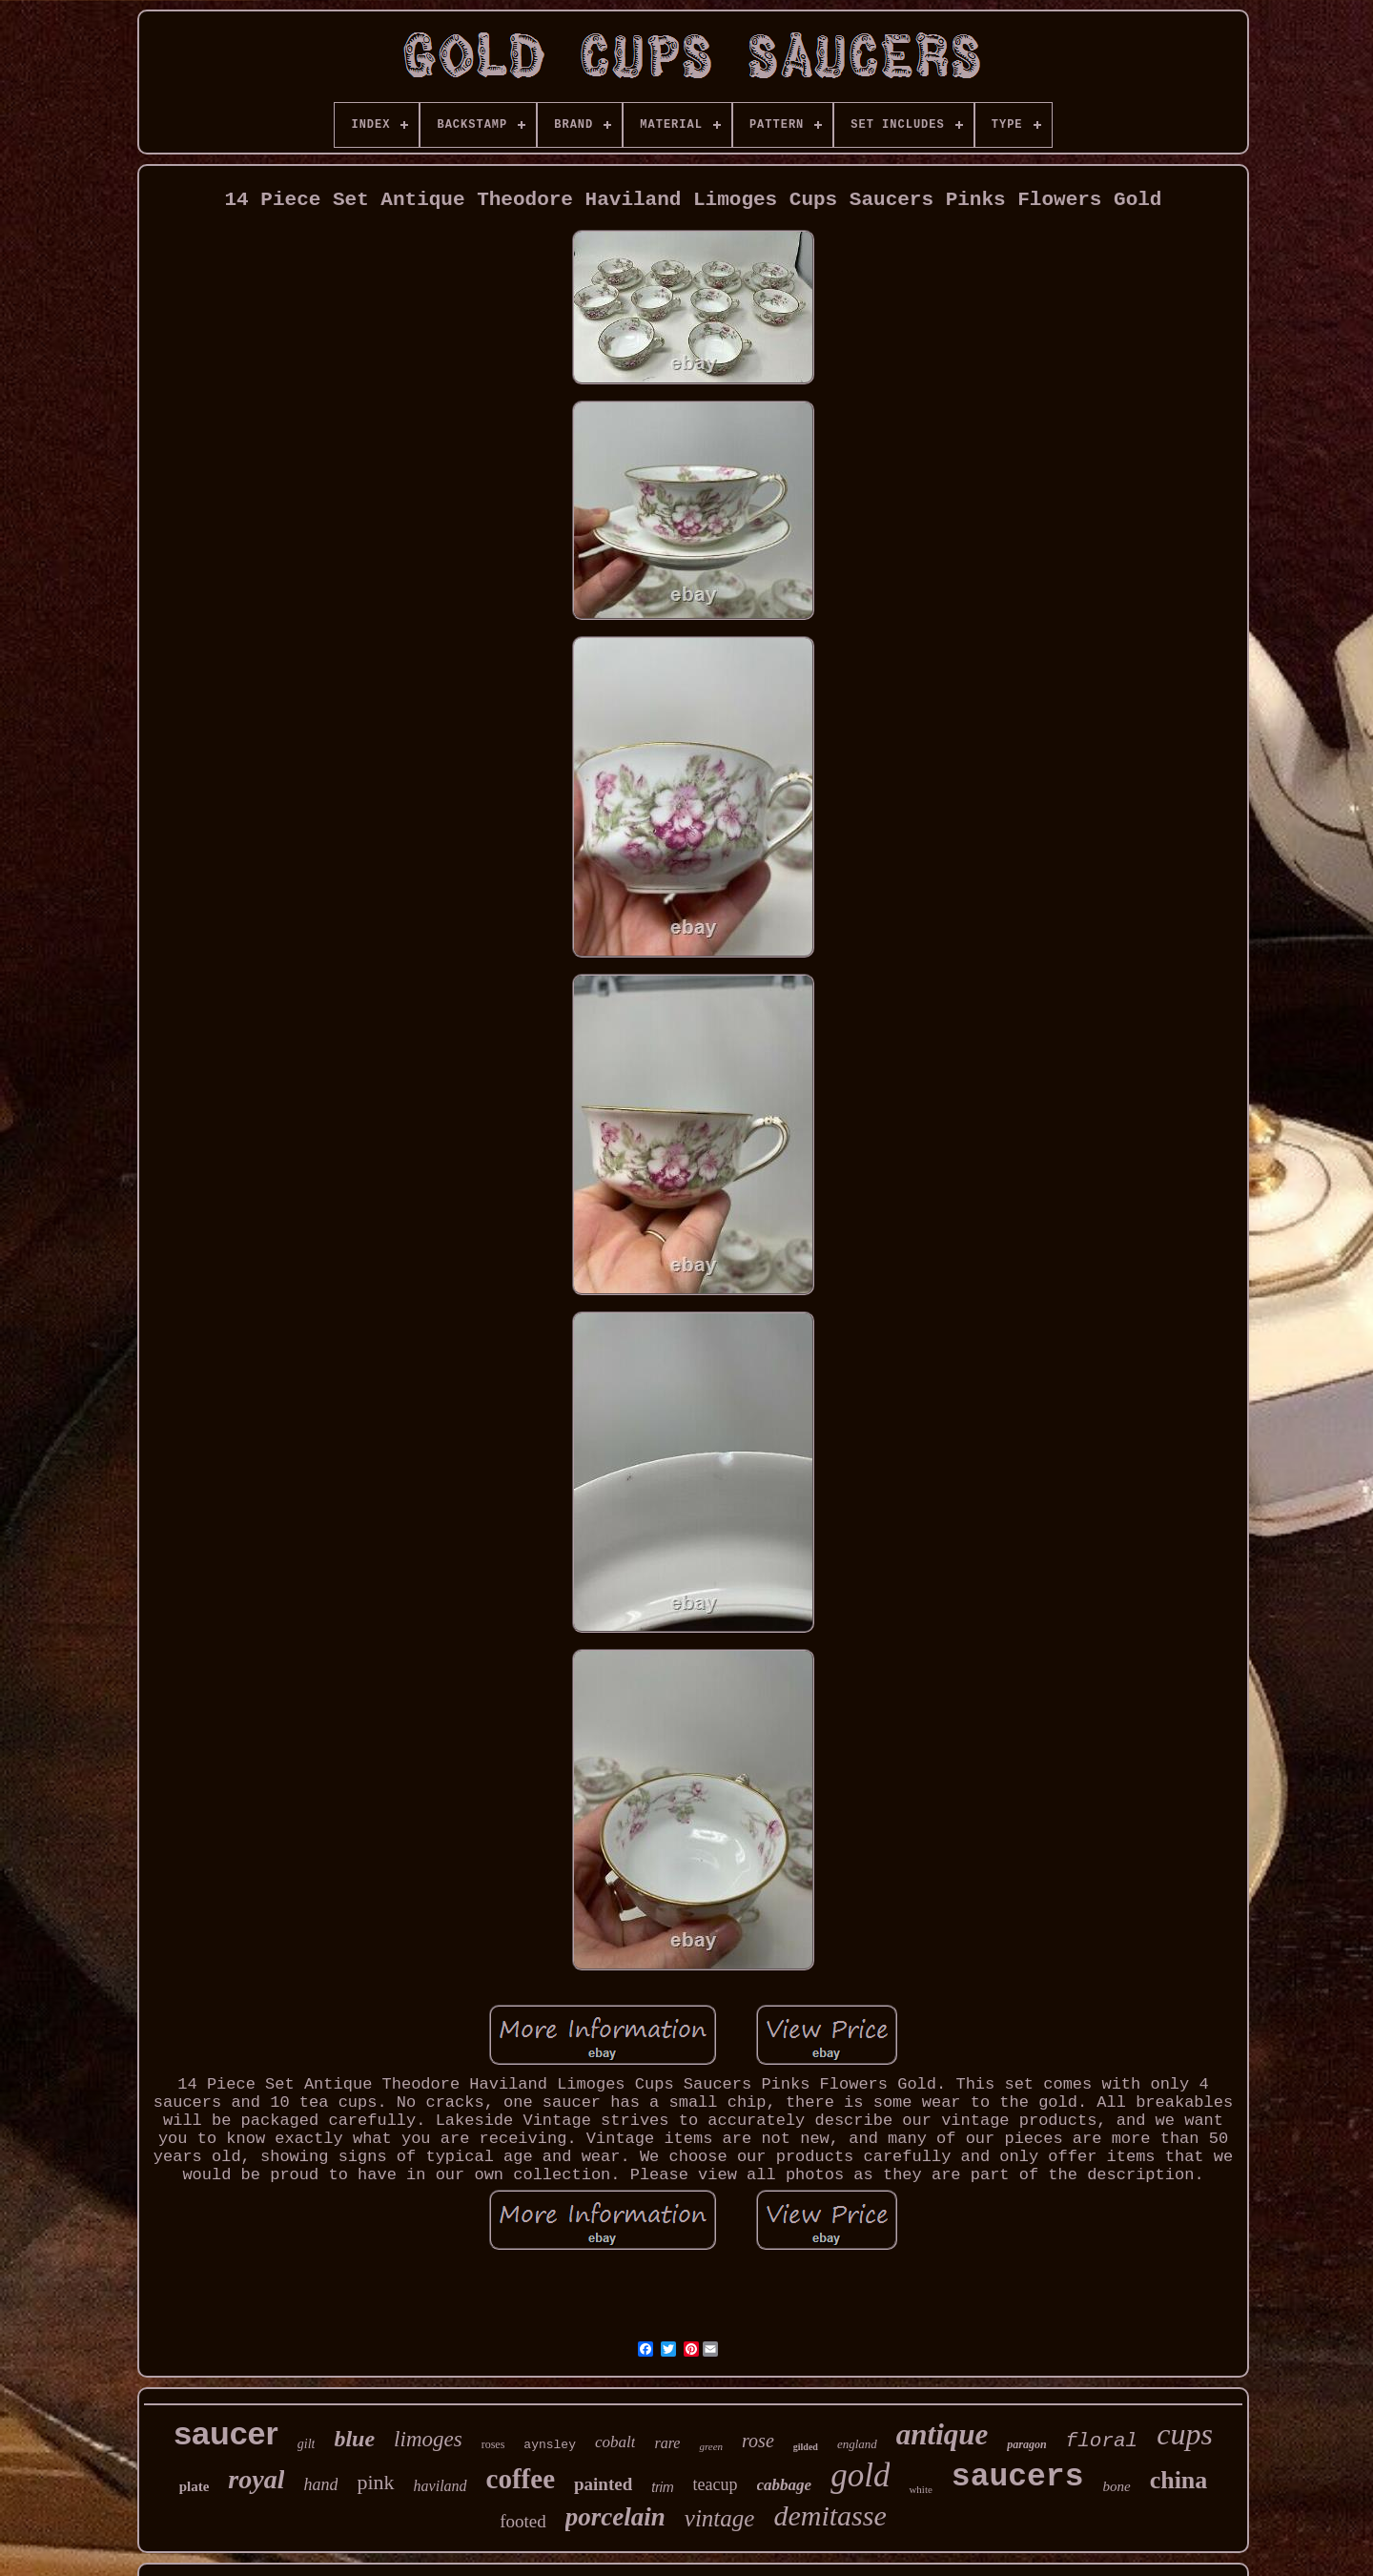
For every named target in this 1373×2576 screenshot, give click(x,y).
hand (320, 2484)
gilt (306, 2444)
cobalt (615, 2442)
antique (942, 2434)
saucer (226, 2433)
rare (667, 2443)
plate (194, 2486)
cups (1185, 2434)
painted (603, 2484)
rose (758, 2440)
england (857, 2444)
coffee (520, 2478)
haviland (440, 2486)
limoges (428, 2439)
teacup (715, 2484)
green (711, 2446)
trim (662, 2487)
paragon (1026, 2444)
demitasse (829, 2515)
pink (375, 2482)
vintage (720, 2518)
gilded (805, 2447)
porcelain (615, 2517)
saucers (1018, 2477)
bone (1116, 2486)
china (1179, 2480)
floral (1102, 2441)
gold (860, 2475)
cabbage (784, 2485)
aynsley (549, 2445)
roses (493, 2444)
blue (354, 2438)
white (920, 2489)
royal (256, 2479)
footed (523, 2521)
